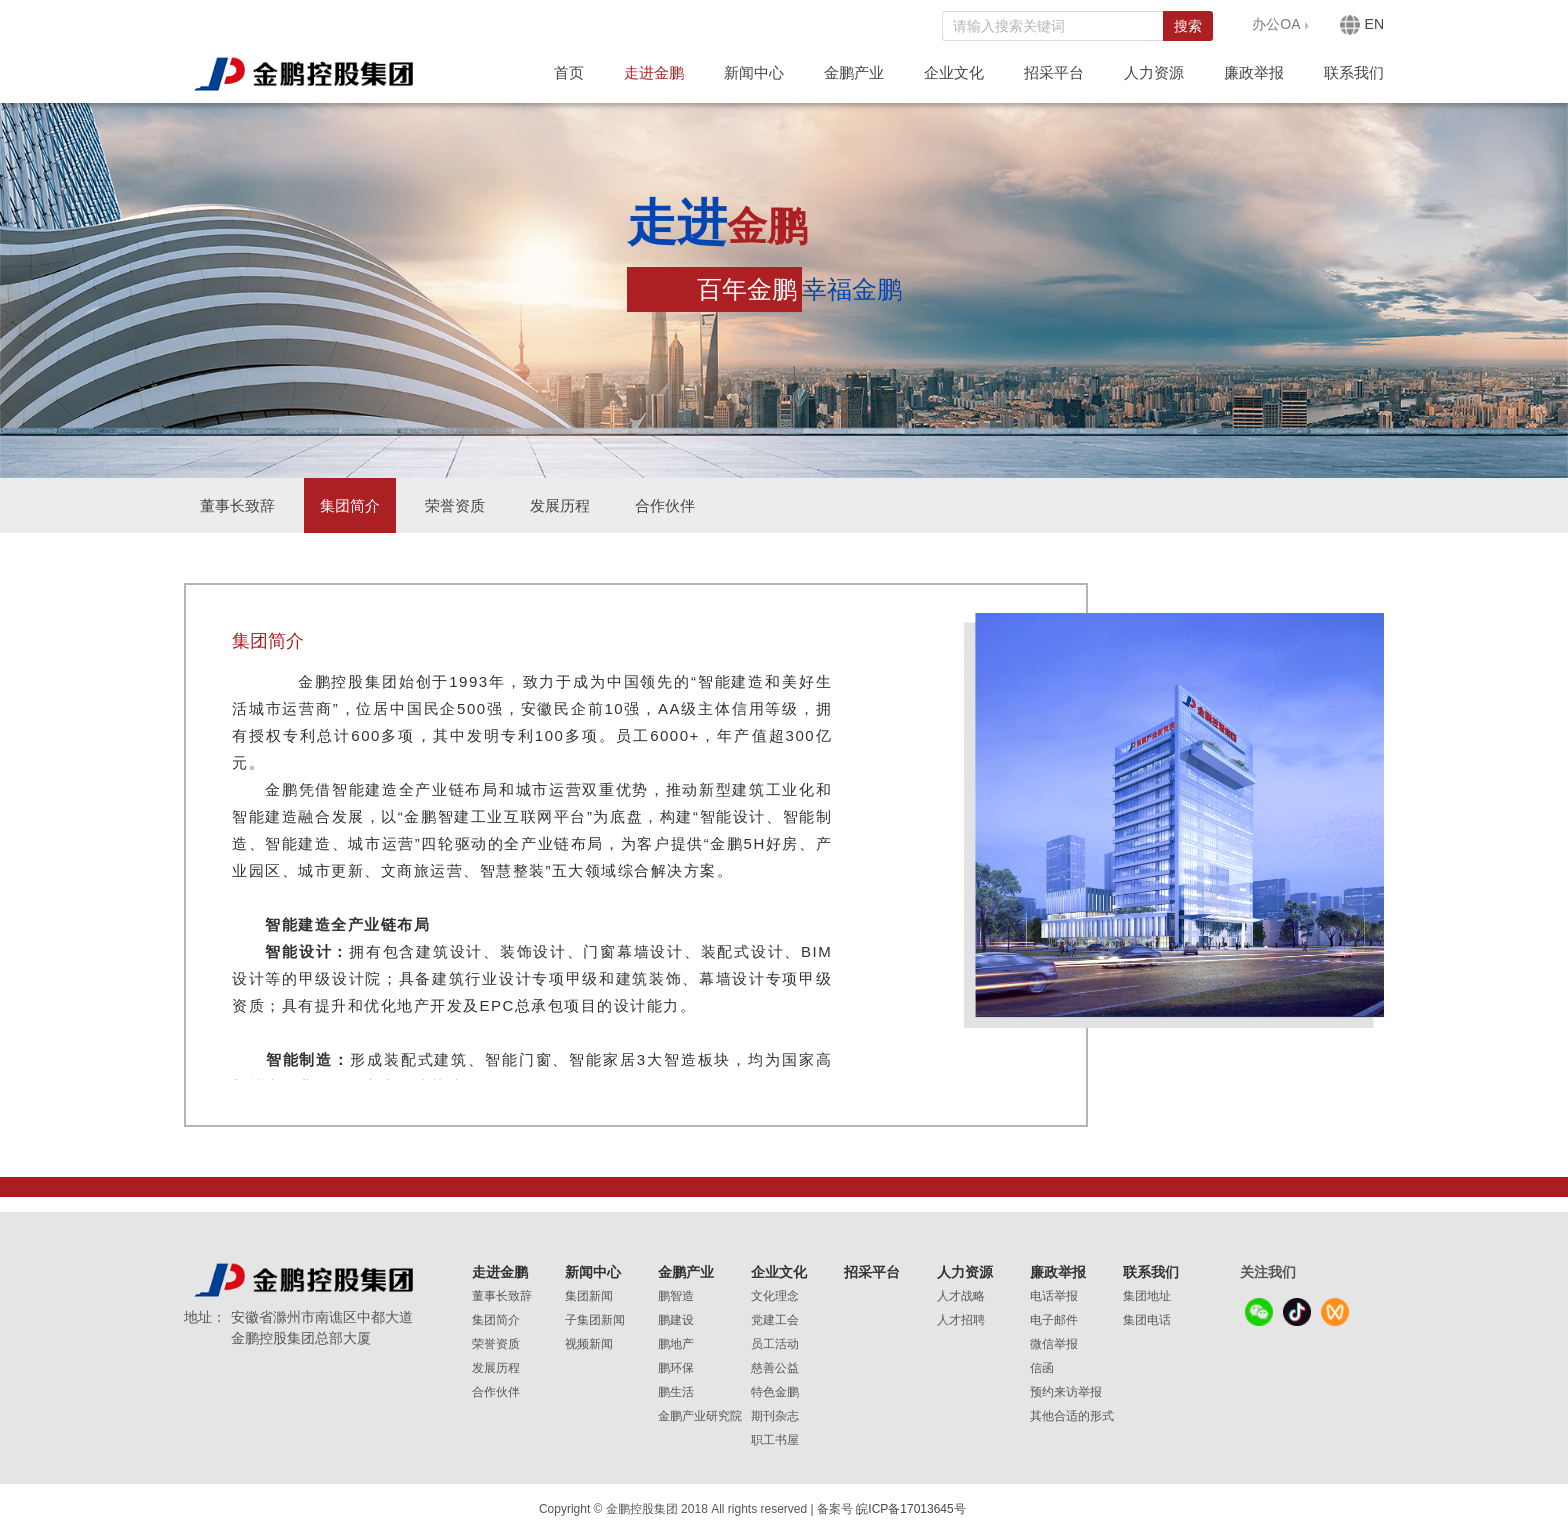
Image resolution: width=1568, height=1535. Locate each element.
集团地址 (1147, 1296)
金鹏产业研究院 (700, 1416)
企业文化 (954, 72)
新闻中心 (754, 72)
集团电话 (1147, 1320)
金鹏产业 (854, 72)
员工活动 (775, 1344)
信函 (1042, 1368)
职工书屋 (775, 1440)
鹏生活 (676, 1392)
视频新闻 (589, 1344)
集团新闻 (589, 1296)
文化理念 (775, 1296)
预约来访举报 (1066, 1392)
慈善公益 (775, 1368)
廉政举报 (1254, 72)
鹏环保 (676, 1368)
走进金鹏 (654, 72)
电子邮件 (1054, 1320)
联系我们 (1354, 72)
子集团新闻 (595, 1320)
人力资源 (1154, 72)
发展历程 (560, 505)
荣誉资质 (455, 505)
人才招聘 (961, 1320)
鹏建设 (676, 1320)
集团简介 (350, 505)
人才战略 (961, 1296)
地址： (205, 1317)
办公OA (1276, 24)
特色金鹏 (775, 1392)
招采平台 (1054, 72)
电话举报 (1054, 1296)
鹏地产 (676, 1344)
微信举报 (1054, 1344)
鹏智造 (676, 1296)
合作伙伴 (665, 505)
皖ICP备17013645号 (910, 1509)
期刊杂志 (775, 1416)
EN (1362, 25)
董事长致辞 (237, 505)
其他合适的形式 (1072, 1416)
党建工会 (775, 1320)
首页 (569, 72)
